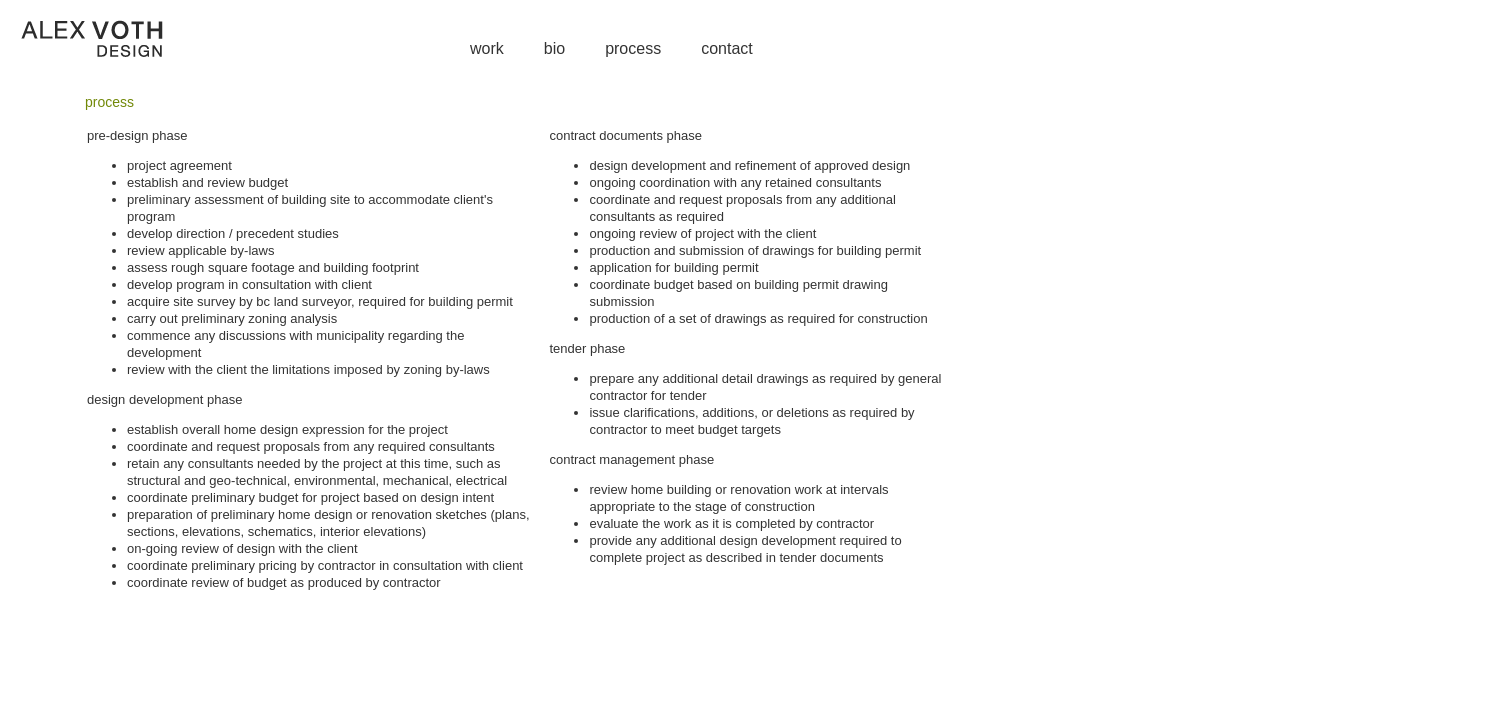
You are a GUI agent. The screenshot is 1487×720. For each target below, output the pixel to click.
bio (554, 48)
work (487, 48)
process (633, 48)
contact (727, 48)
